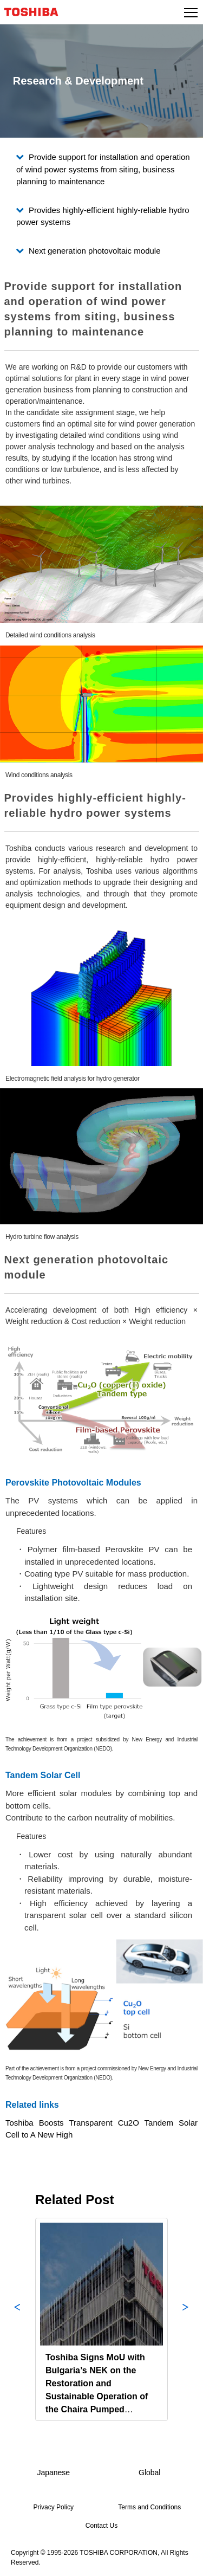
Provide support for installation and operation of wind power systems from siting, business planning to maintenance (103, 169)
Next (186, 2319)
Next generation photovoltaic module (95, 250)
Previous (17, 2319)
